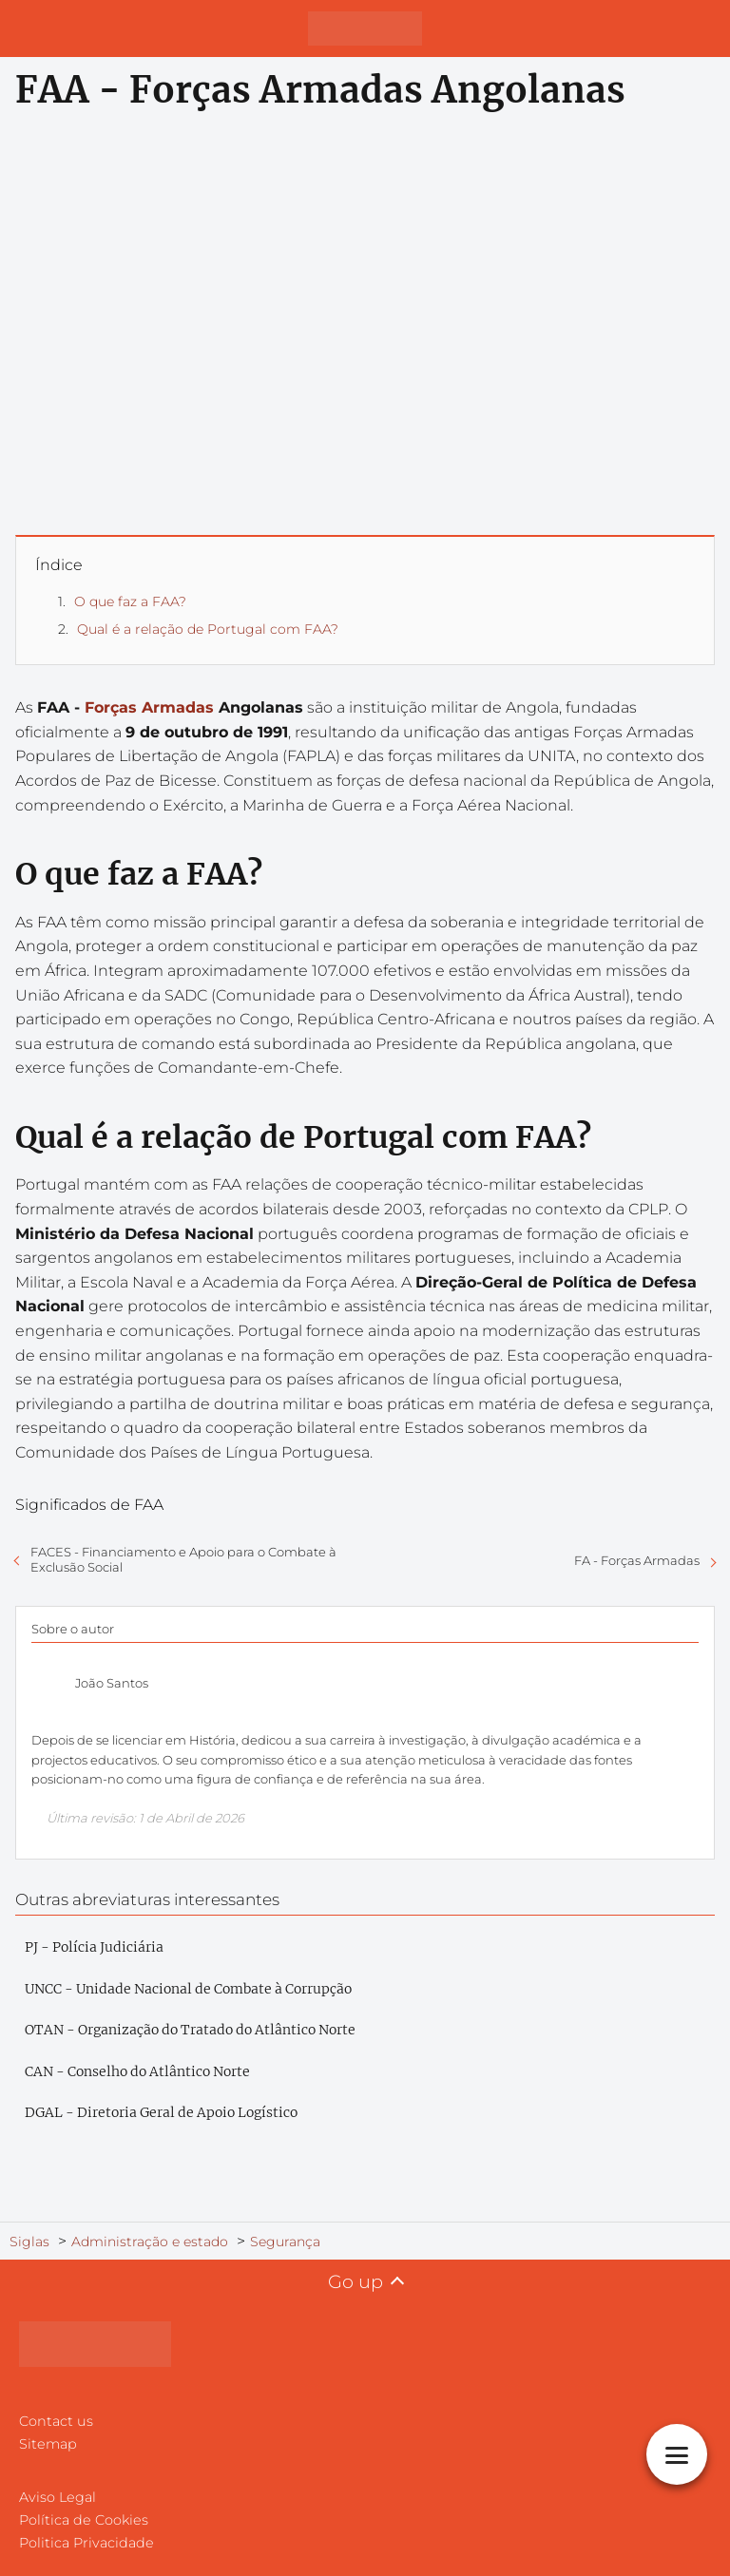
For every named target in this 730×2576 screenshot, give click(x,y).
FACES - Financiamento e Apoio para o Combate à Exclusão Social (183, 1559)
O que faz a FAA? (130, 601)
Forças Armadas (149, 707)
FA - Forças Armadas (637, 1560)
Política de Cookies (83, 2519)
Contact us (56, 2421)
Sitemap (48, 2443)
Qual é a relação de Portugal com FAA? (207, 629)
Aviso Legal (57, 2497)
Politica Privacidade (86, 2542)
